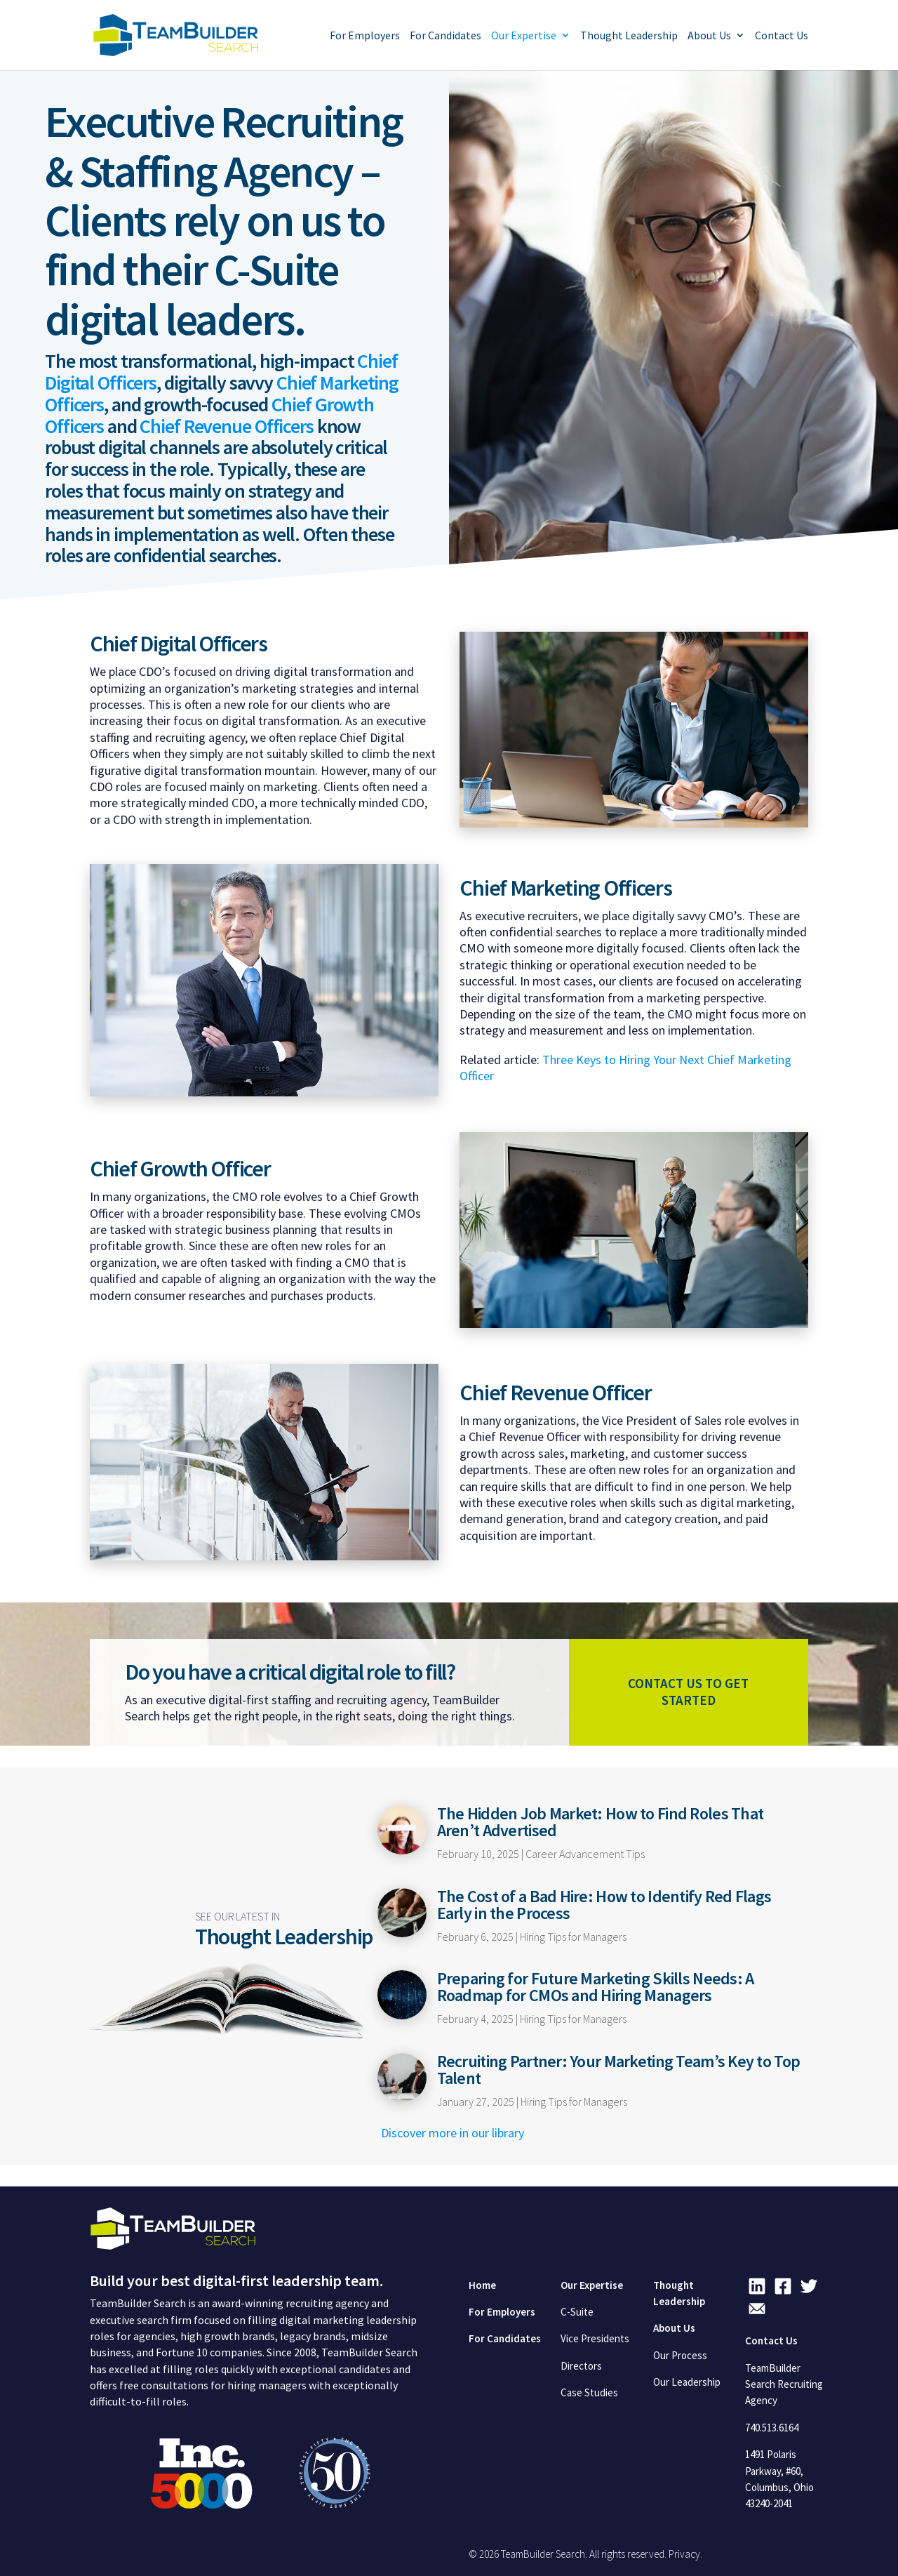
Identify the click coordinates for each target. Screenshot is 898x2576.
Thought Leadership (629, 36)
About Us (709, 36)
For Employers (365, 36)
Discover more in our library (452, 2133)
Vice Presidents (595, 2338)
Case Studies (589, 2392)
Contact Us (781, 36)
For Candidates (445, 36)
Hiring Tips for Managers (573, 1937)
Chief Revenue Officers (226, 426)
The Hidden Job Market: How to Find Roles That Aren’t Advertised (600, 1821)
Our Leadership (687, 2382)
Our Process (680, 2355)
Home (482, 2285)
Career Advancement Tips (585, 1854)
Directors (581, 2365)
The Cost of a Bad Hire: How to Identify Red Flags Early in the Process (604, 1904)
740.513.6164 (771, 2427)
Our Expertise (523, 36)
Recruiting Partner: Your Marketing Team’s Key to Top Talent (618, 2069)
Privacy (684, 2554)
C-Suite (577, 2311)
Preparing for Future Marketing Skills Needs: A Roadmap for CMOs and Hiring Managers (595, 1986)
